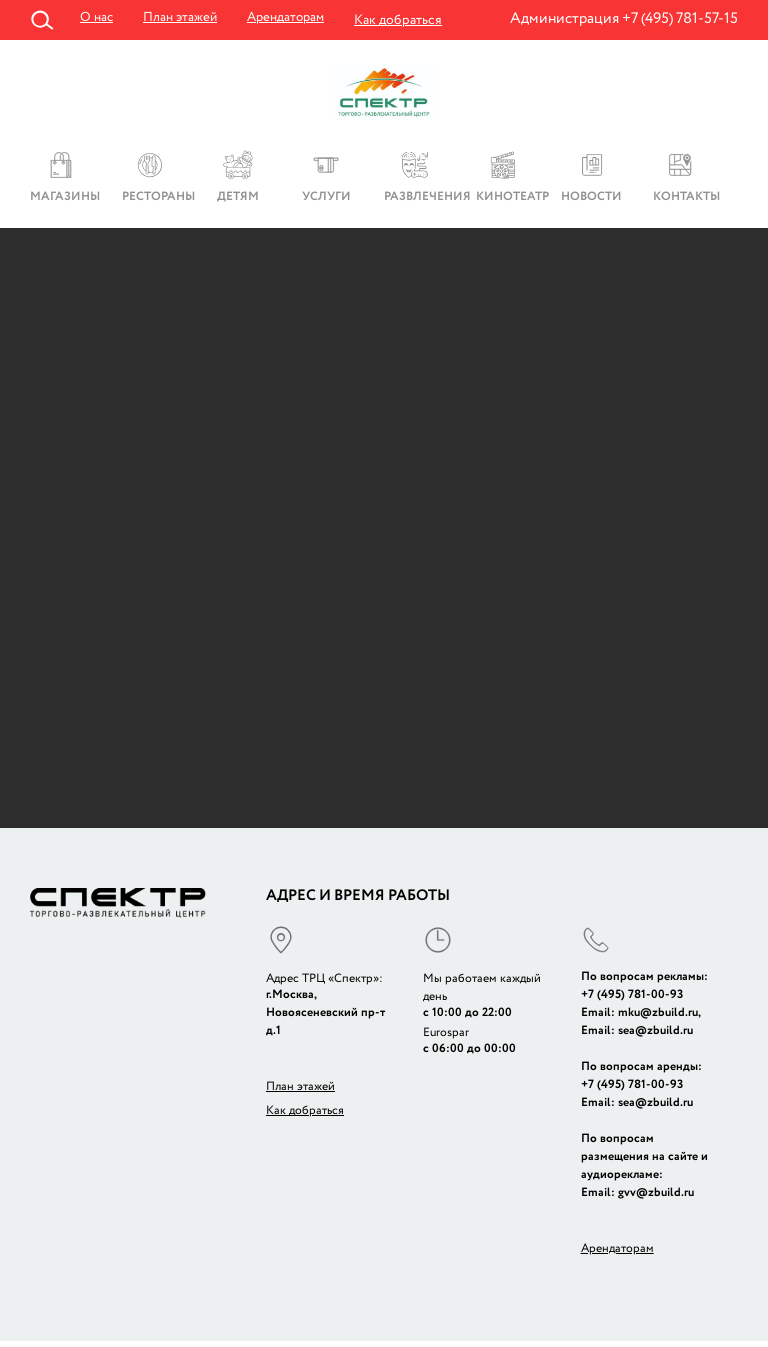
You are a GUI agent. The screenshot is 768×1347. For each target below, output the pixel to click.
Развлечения (422, 200)
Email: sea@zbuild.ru (637, 1035)
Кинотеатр (511, 200)
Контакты (686, 200)
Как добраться (409, 20)
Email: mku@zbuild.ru (639, 1017)
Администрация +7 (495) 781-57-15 (624, 18)
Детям (238, 200)
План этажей (183, 20)
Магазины (65, 200)
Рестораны (157, 200)
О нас (97, 20)
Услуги (326, 200)
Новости (591, 200)
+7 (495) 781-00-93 (632, 999)
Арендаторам (293, 20)
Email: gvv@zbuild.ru (637, 1197)
